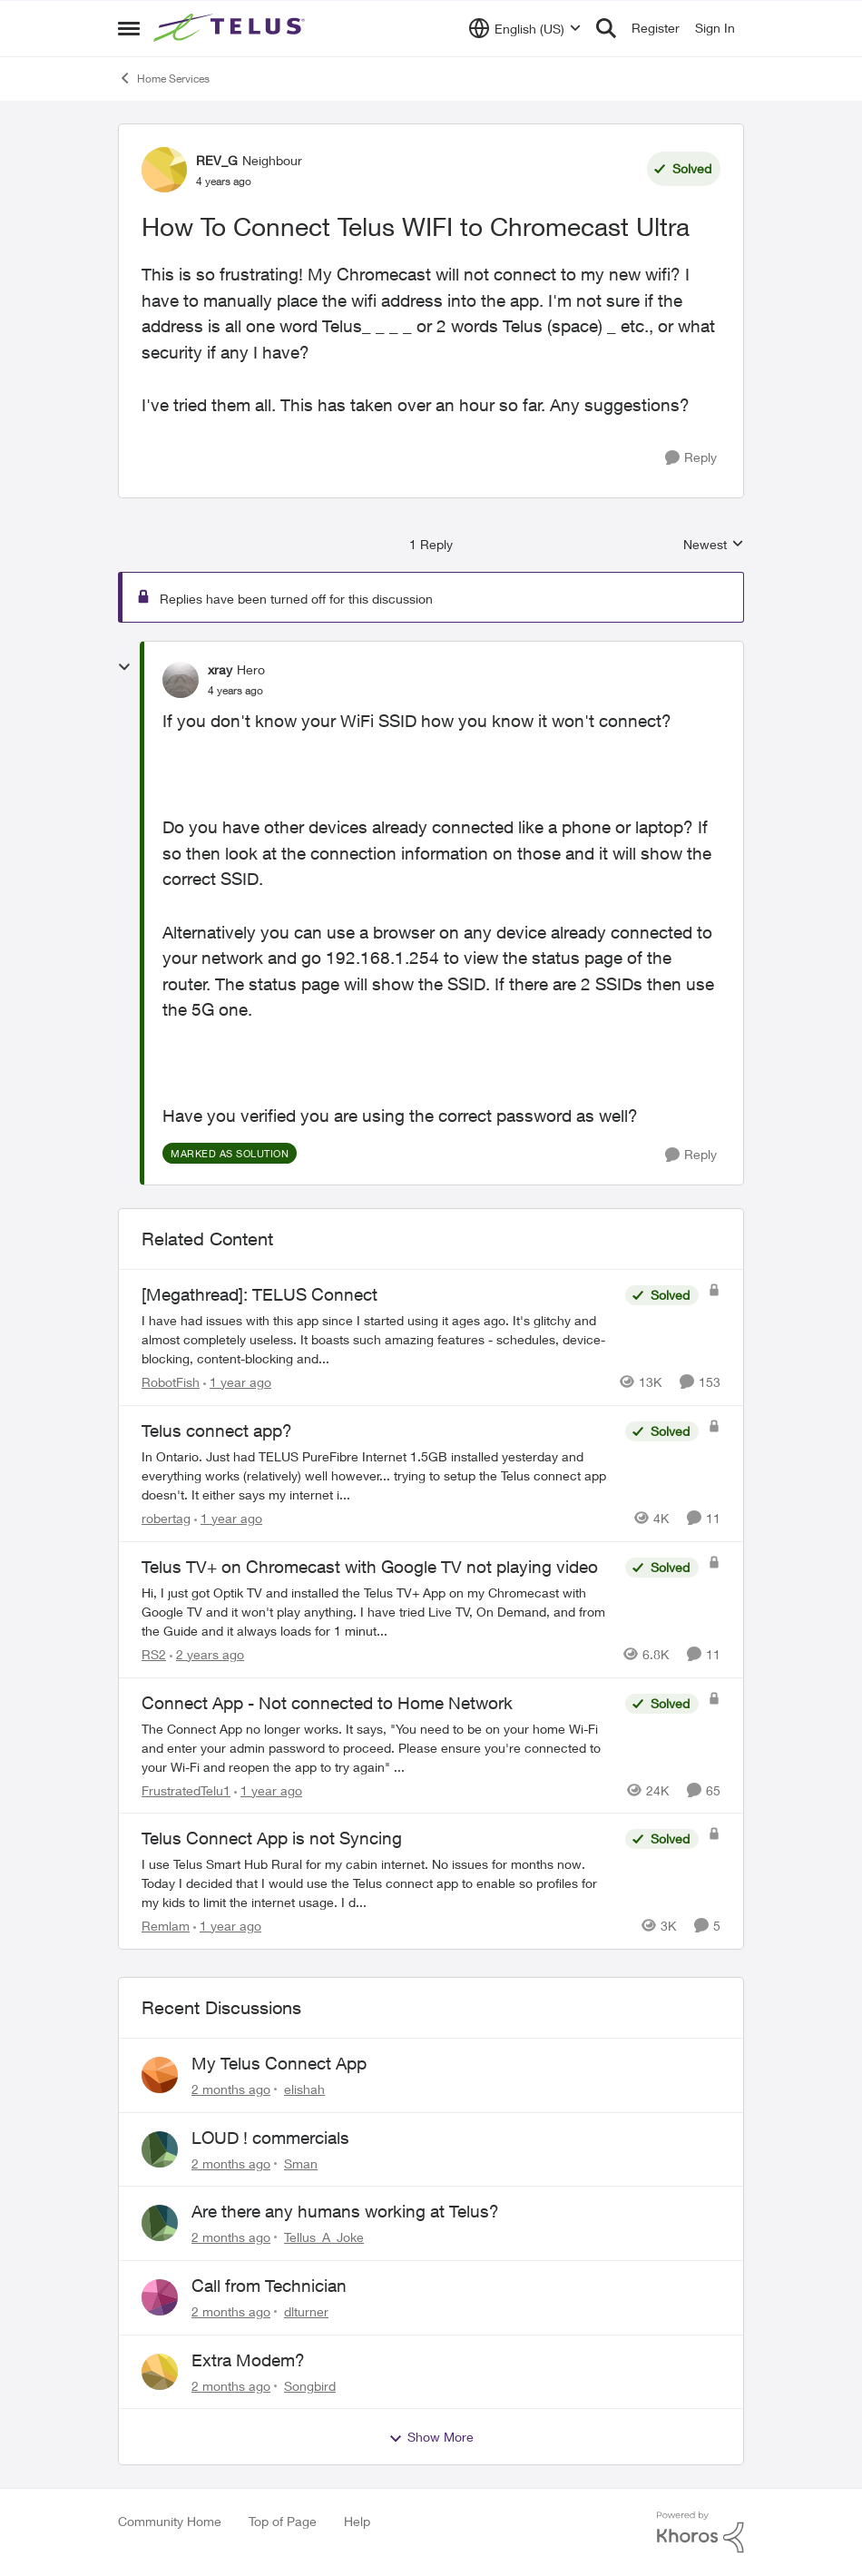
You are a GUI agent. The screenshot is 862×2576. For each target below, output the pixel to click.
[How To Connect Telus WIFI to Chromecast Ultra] (235, 691)
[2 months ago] (230, 2089)
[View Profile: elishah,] (160, 2075)
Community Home (169, 2521)
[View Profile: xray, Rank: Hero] (180, 680)
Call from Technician (269, 2286)
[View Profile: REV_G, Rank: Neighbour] (164, 169)
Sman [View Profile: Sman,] (301, 2162)
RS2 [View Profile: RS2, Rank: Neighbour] (154, 1654)
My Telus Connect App (279, 2063)
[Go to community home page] (231, 28)
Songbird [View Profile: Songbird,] (310, 2385)
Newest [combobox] (713, 545)
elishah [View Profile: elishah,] (304, 2089)
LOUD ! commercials (270, 2138)
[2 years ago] (207, 1654)
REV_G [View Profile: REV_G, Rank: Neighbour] (217, 160)
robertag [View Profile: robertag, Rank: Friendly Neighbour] (166, 1518)
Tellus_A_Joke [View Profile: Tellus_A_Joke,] (324, 2237)
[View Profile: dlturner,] (160, 2297)
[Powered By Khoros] (700, 2532)
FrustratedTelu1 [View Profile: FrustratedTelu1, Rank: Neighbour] (186, 1789)
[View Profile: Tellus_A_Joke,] (160, 2223)
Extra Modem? (248, 2360)
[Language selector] (525, 28)
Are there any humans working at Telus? (345, 2211)
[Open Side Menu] (129, 28)
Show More (431, 2437)
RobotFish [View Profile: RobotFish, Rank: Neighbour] (171, 1382)
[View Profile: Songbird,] (160, 2372)
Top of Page (283, 2521)
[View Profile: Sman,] (160, 2149)
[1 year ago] (237, 1381)
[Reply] (690, 458)
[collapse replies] (124, 667)
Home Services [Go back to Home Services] (164, 78)
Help (357, 2521)
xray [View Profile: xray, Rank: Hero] (220, 669)
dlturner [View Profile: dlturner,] (306, 2311)
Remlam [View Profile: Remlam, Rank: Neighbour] (166, 1925)
